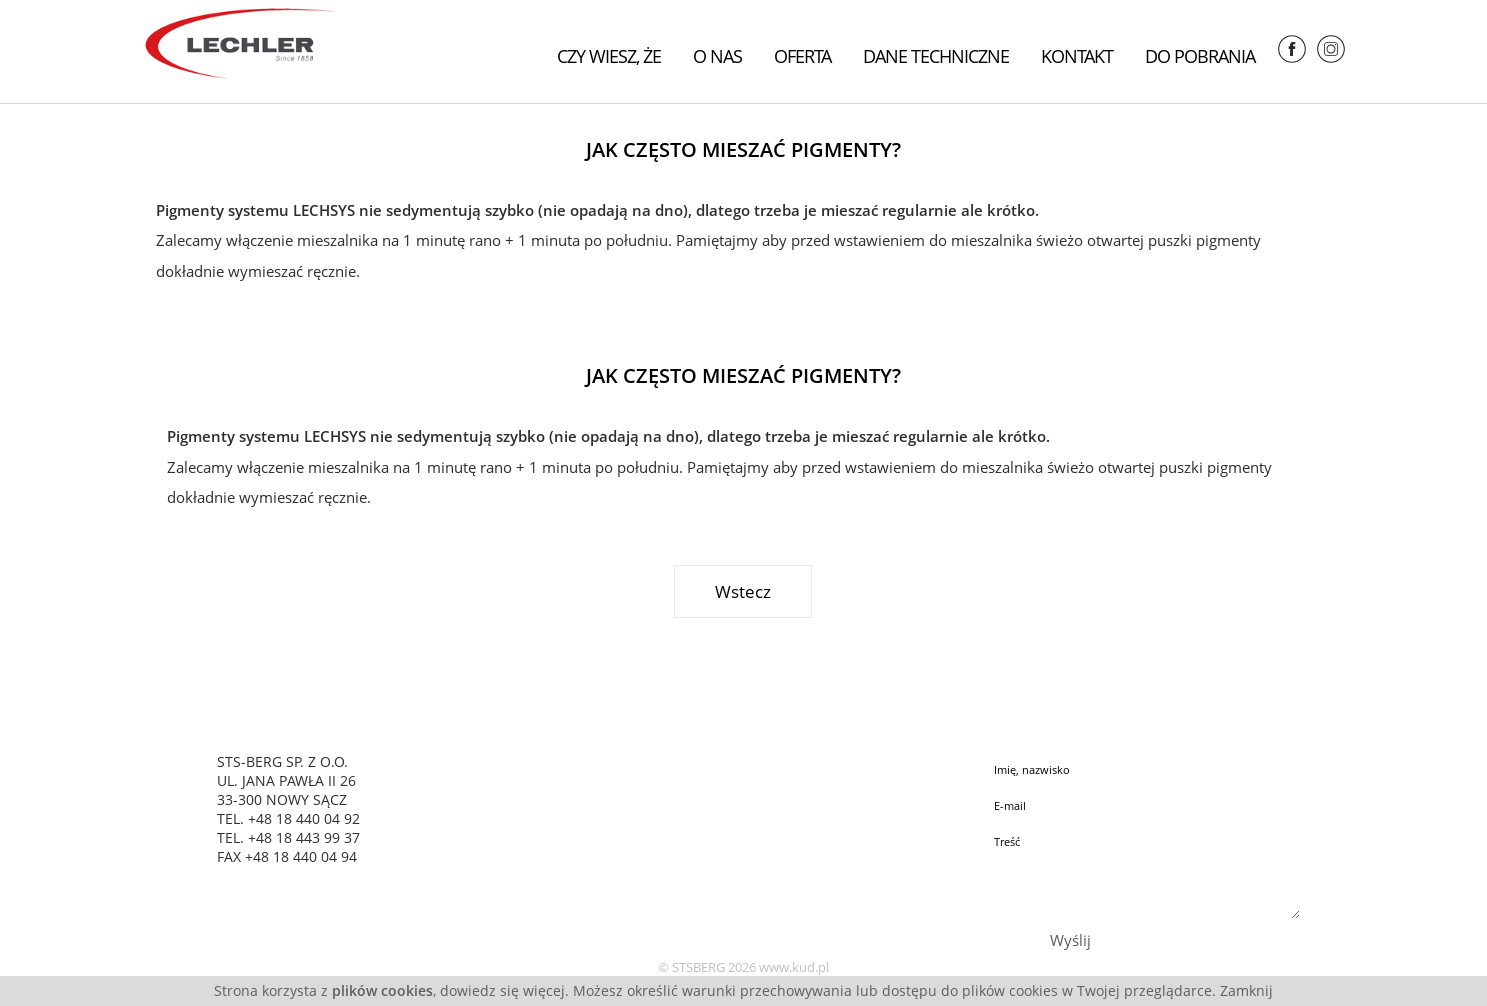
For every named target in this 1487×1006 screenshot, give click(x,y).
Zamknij (1246, 990)
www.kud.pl (794, 967)
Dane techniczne (936, 56)
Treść (1143, 871)
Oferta (802, 56)
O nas (717, 56)
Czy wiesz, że (609, 56)
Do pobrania (1200, 56)
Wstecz (743, 591)
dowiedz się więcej (502, 990)
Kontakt (1077, 56)
